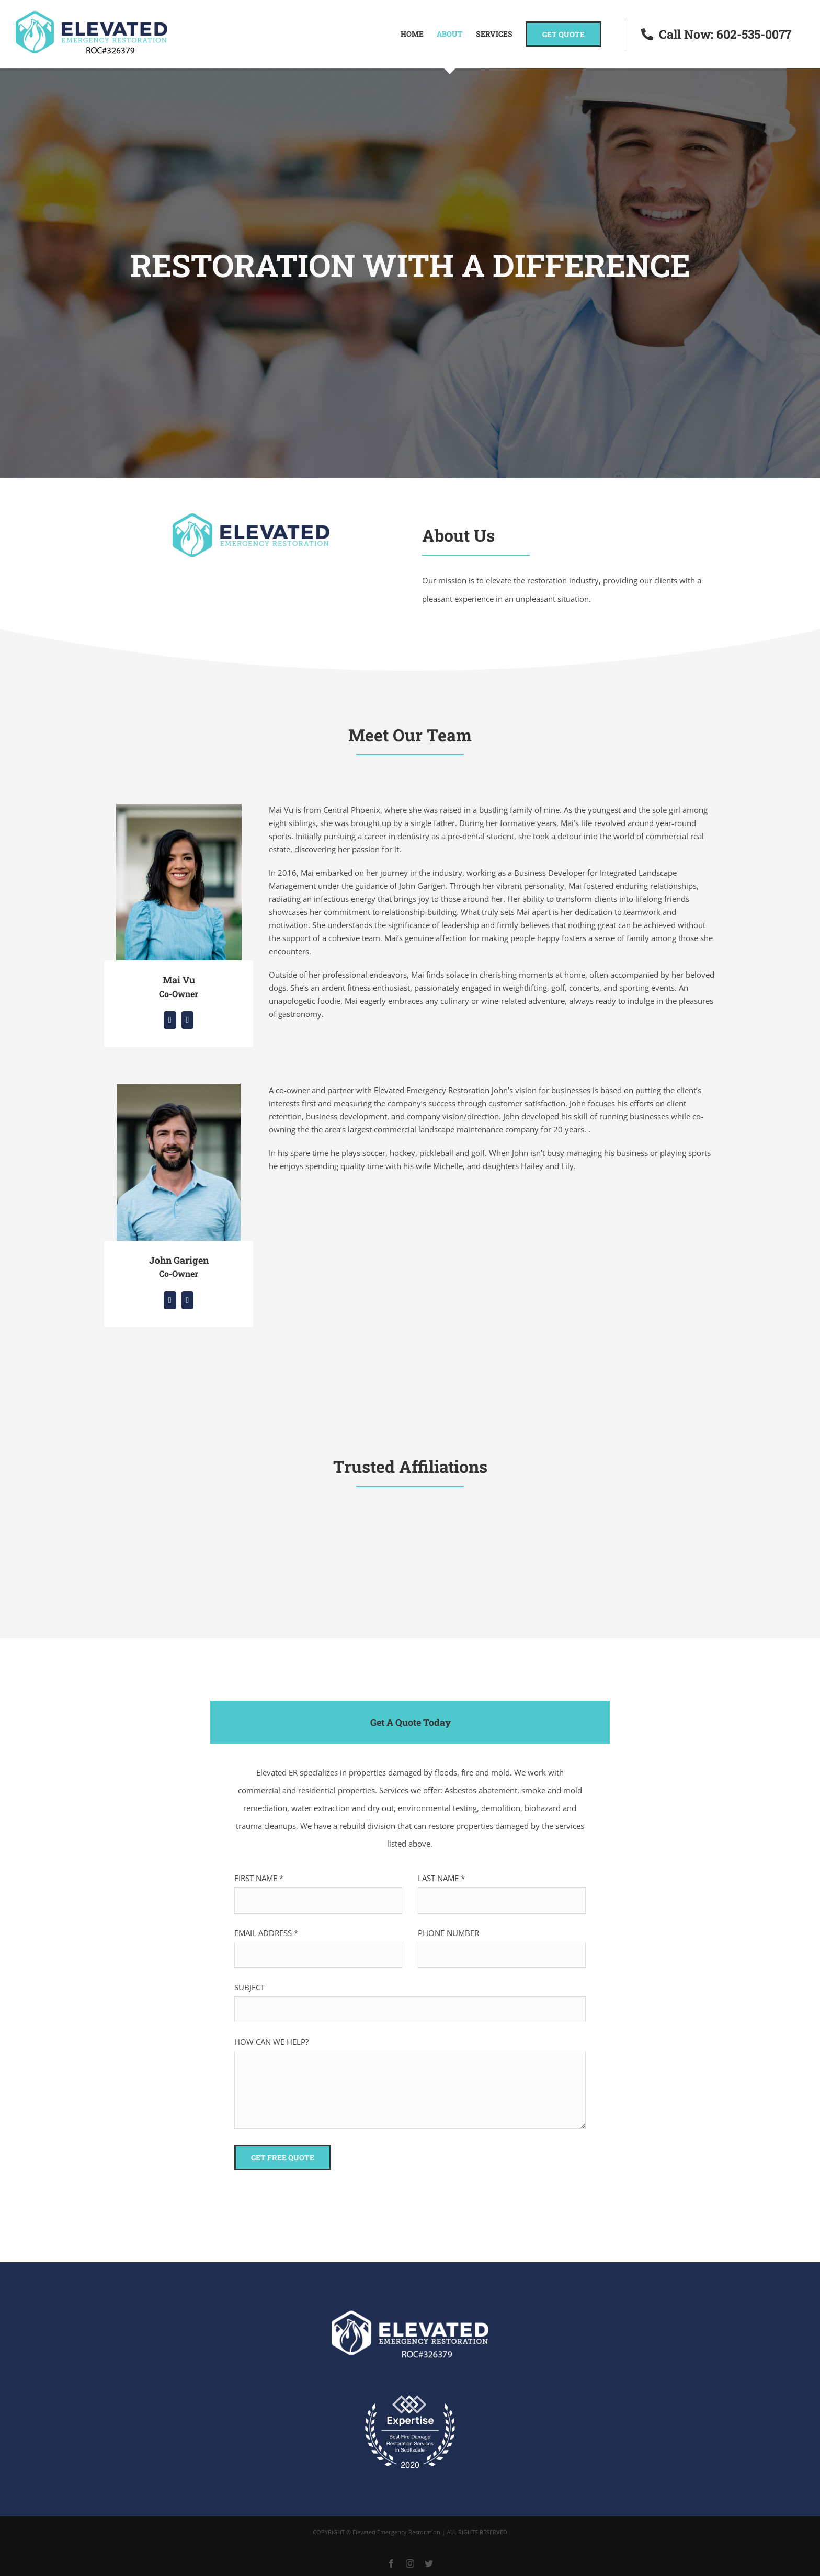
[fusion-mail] (187, 1020)
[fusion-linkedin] (170, 1020)
